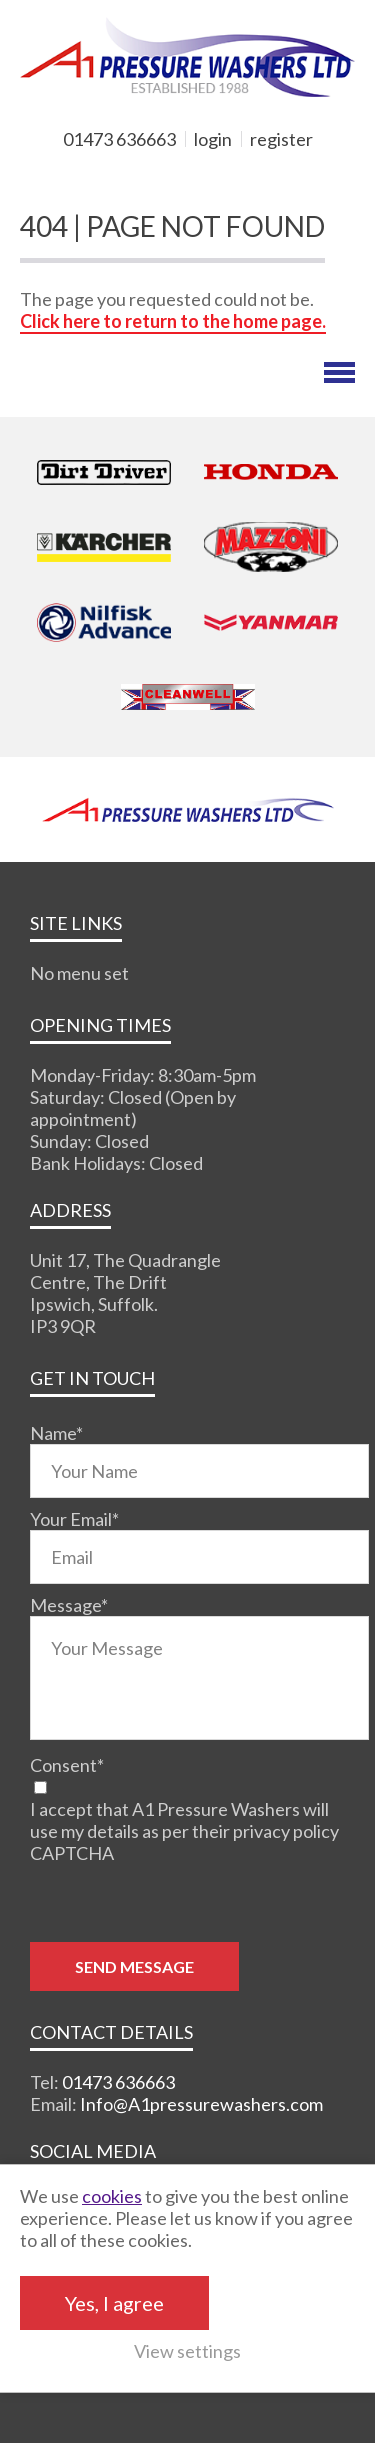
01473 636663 (119, 139)
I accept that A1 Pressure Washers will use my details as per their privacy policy (184, 1820)
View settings (187, 2351)
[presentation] (182, 1903)
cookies (112, 2196)
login (213, 139)
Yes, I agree (114, 2303)
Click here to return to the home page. (173, 321)
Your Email (74, 1519)
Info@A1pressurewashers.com (201, 2104)
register (281, 139)
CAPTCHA (72, 1853)
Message (69, 1605)
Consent (67, 1765)
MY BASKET (90, 172)
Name (56, 1433)
